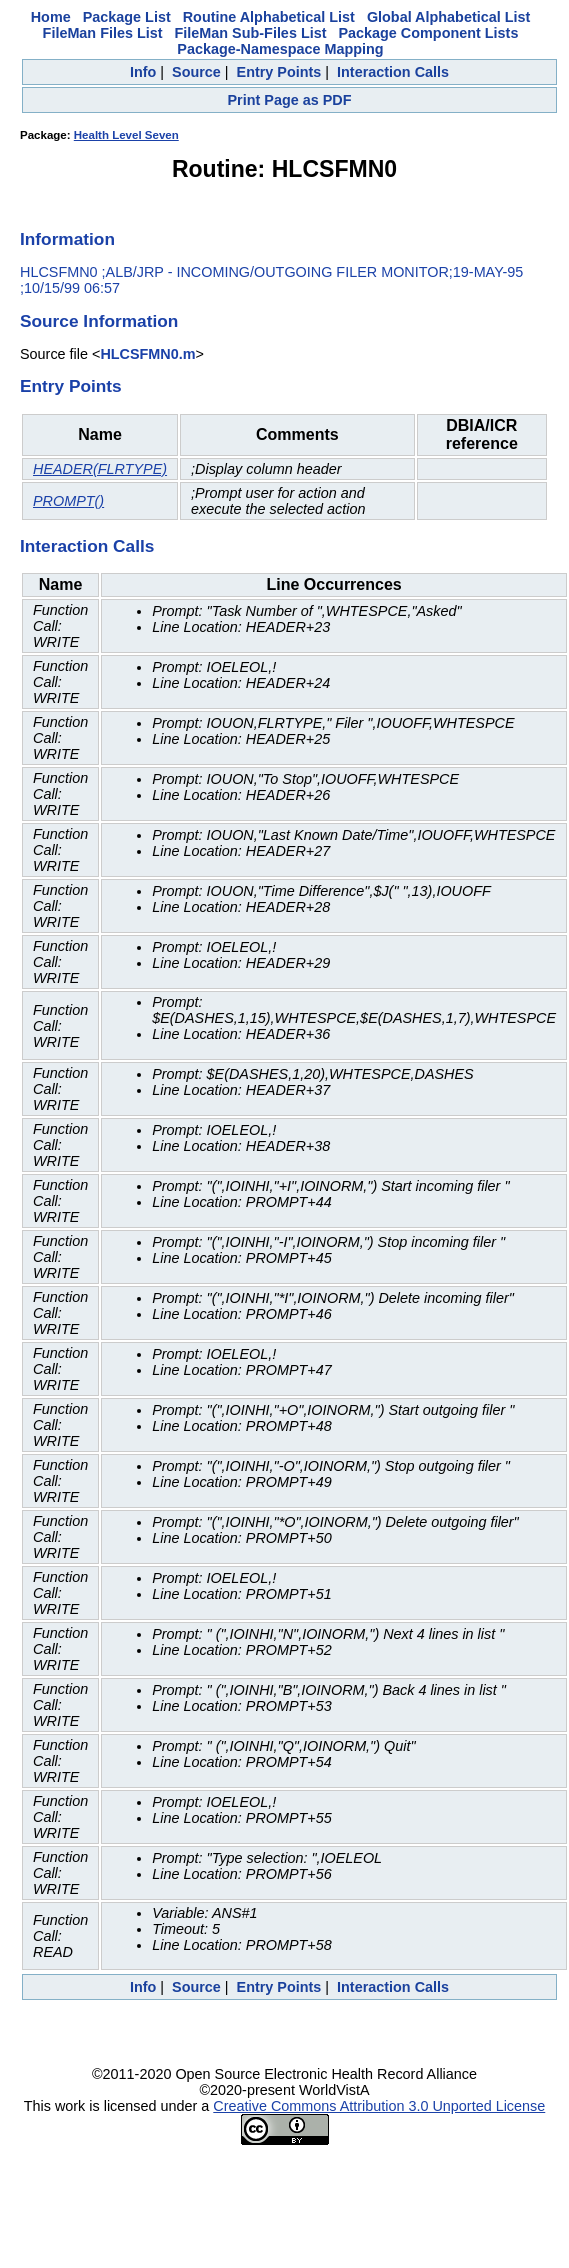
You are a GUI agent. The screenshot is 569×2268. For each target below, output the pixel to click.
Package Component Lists (428, 33)
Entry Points (279, 72)
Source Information (99, 321)
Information (67, 239)
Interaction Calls (393, 72)
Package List (127, 17)
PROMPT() (68, 501)
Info (143, 72)
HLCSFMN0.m (147, 354)
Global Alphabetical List (448, 17)
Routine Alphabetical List (269, 17)
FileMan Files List (103, 33)
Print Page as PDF (290, 100)
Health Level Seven (126, 135)
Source (196, 72)
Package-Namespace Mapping (280, 49)
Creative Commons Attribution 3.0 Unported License (379, 2106)
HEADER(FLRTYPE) (100, 469)
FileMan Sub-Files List (251, 33)
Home (51, 17)
